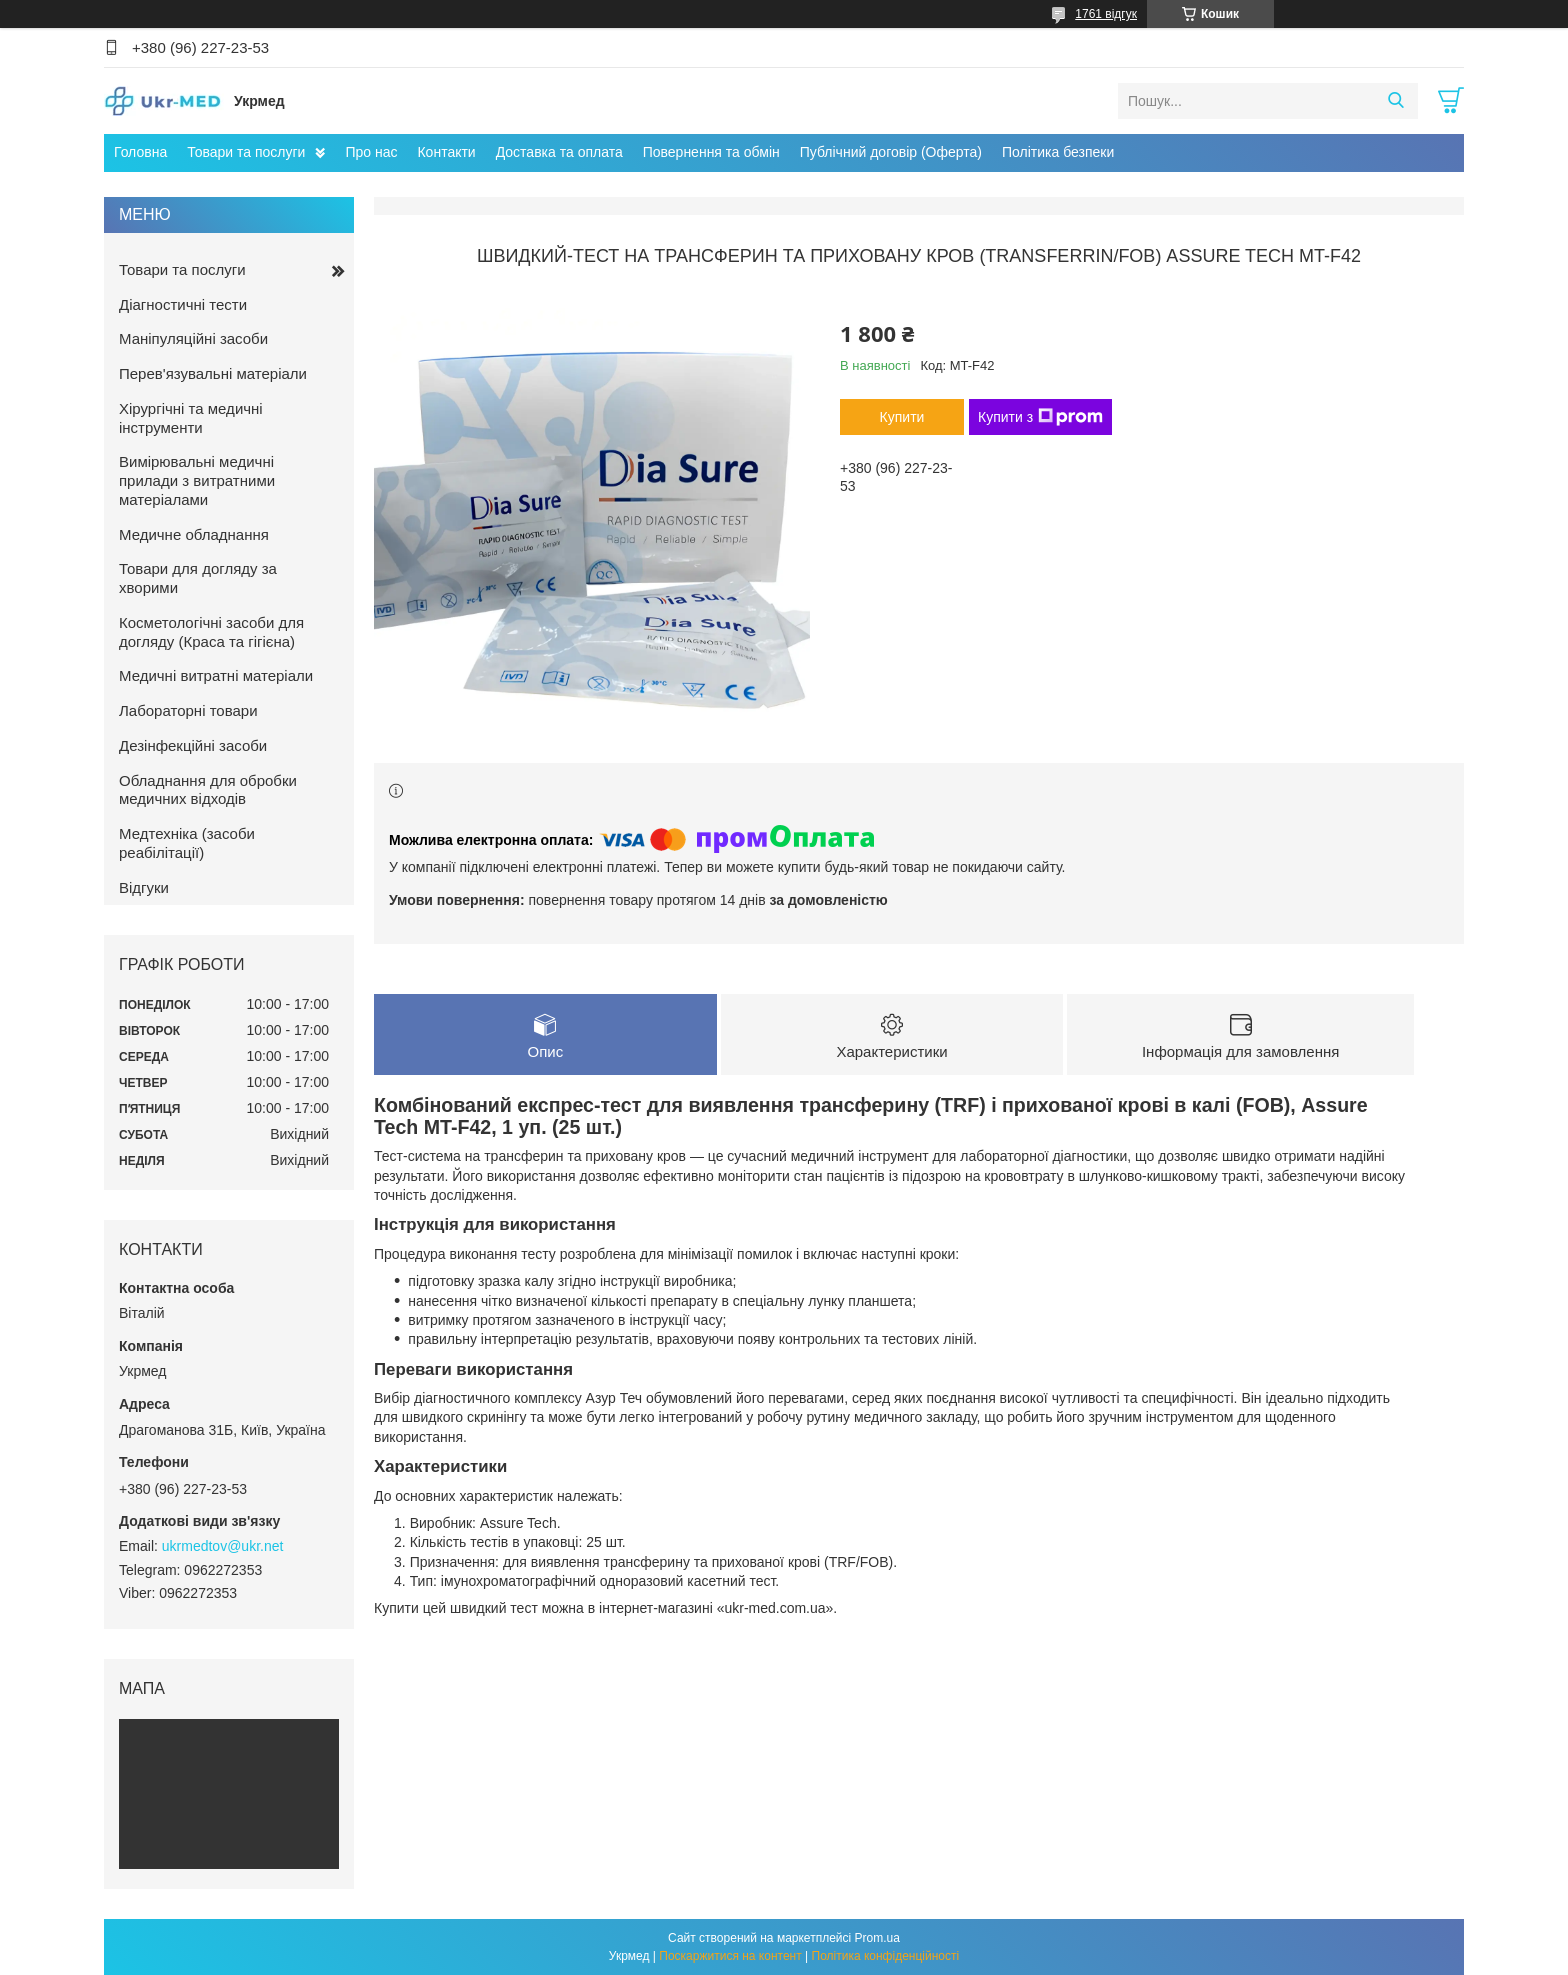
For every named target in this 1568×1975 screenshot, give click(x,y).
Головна (140, 152)
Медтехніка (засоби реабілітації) (187, 843)
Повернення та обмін (711, 152)
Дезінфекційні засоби (193, 745)
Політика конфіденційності (886, 1956)
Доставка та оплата (559, 152)
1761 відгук (1106, 14)
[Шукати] (1395, 101)
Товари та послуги (246, 152)
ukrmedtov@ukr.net (223, 1546)
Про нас (371, 152)
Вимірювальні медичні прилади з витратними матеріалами (197, 480)
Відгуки (144, 887)
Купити (902, 417)
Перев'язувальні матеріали (213, 373)
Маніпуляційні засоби (193, 338)
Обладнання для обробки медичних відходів (208, 790)
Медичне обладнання (194, 534)
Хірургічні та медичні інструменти (191, 418)
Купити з (1040, 417)
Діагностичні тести (183, 304)
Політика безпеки (1058, 152)
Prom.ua (877, 1938)
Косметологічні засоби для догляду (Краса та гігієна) (211, 632)
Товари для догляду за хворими (198, 578)
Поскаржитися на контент (730, 1956)
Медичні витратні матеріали (216, 675)
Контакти (446, 152)
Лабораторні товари (188, 710)
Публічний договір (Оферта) (891, 152)
